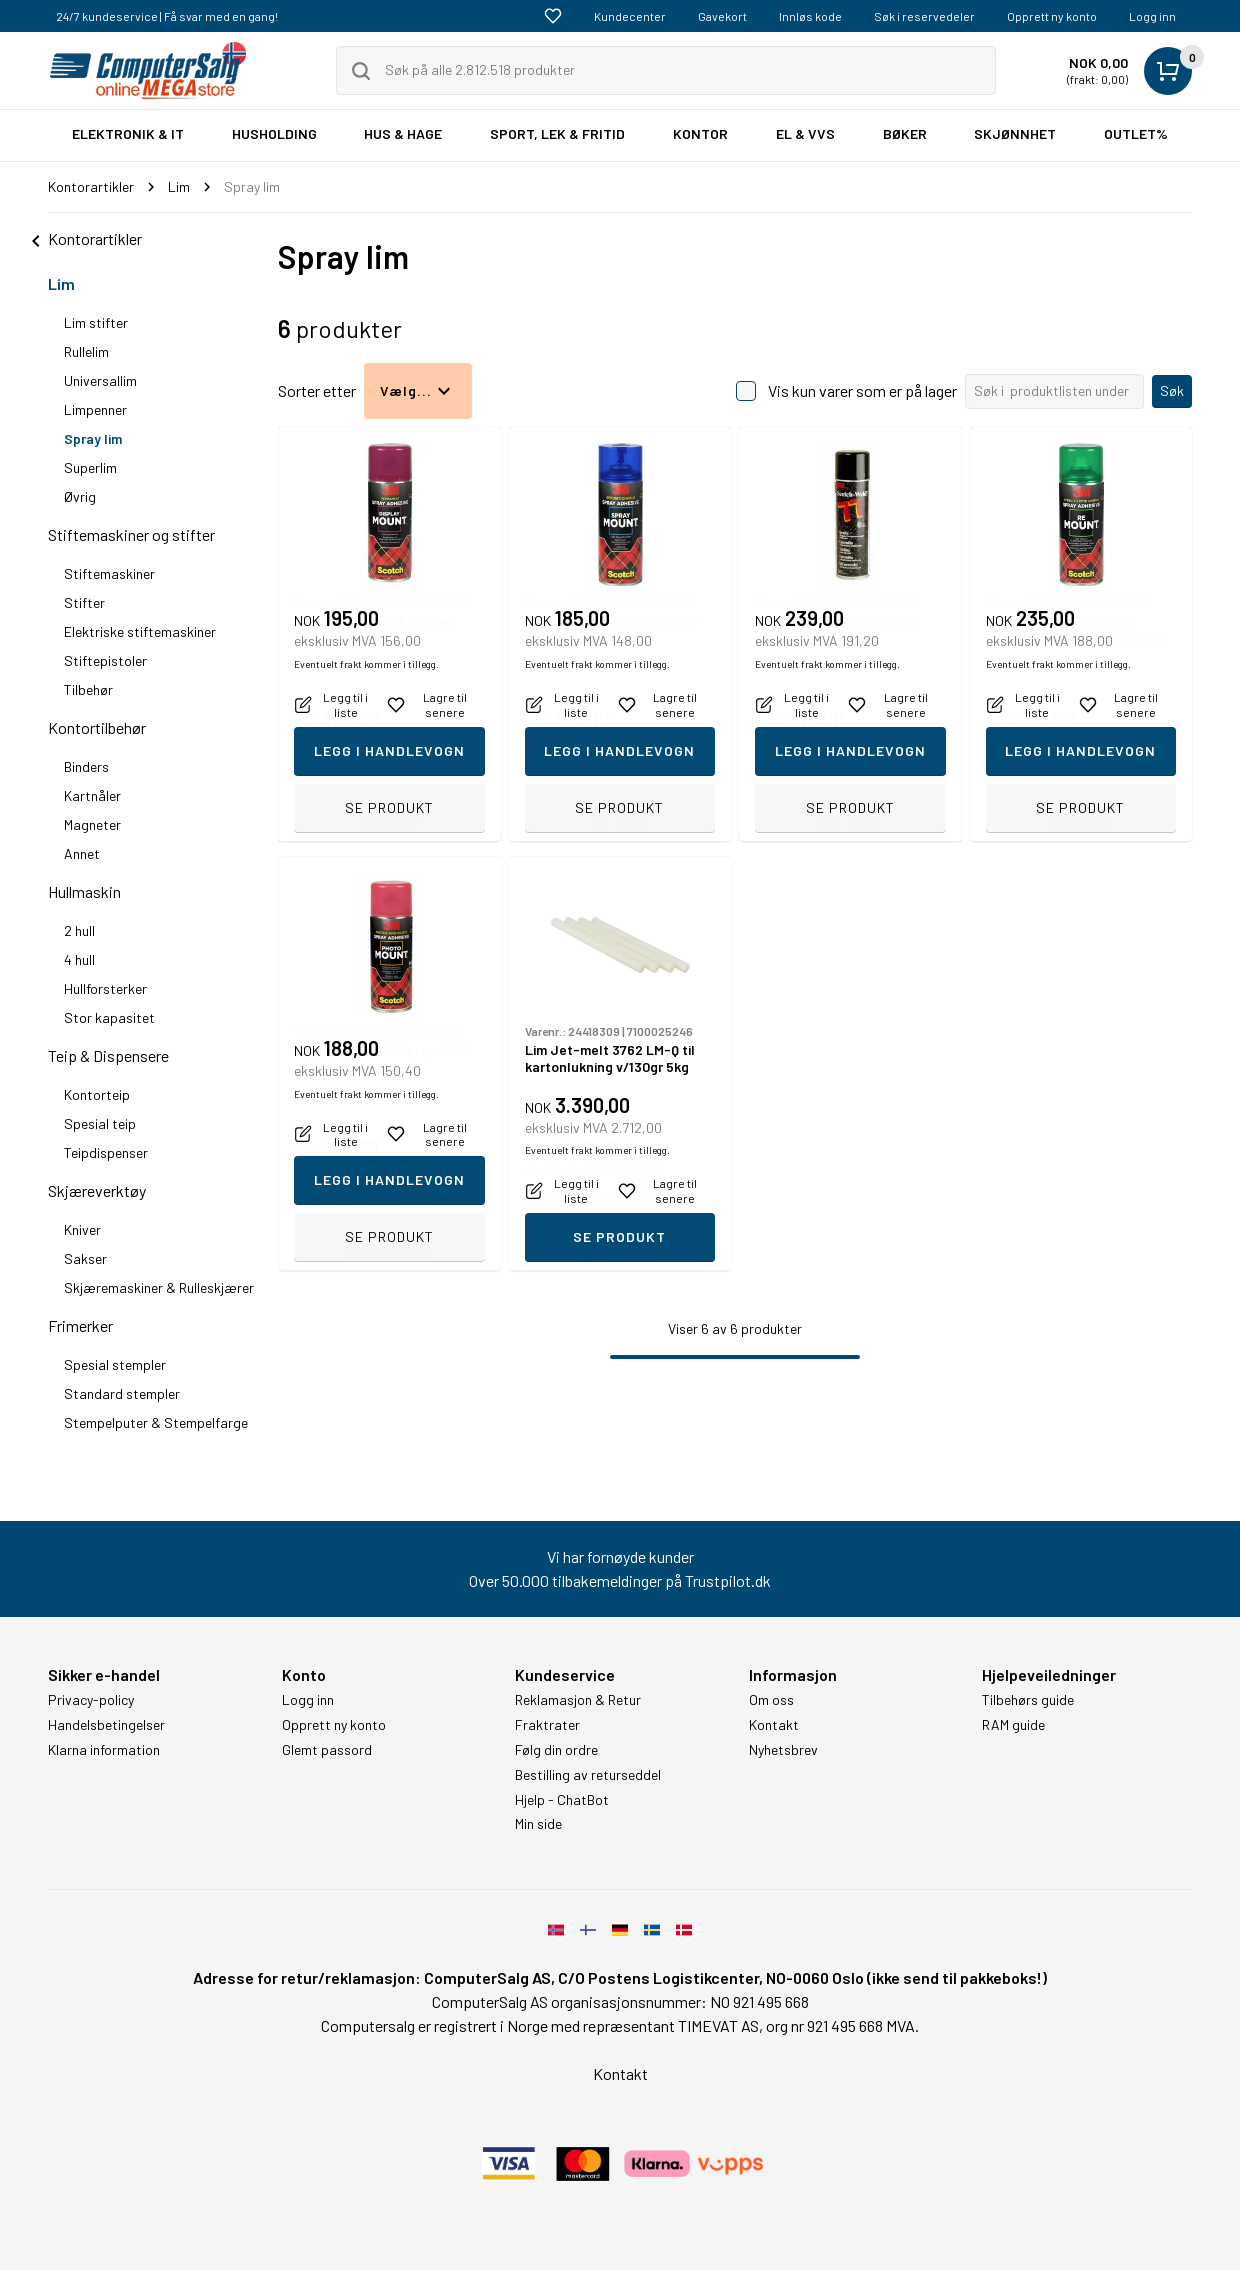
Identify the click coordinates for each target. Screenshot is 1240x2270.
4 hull (79, 959)
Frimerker (80, 1325)
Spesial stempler (115, 1364)
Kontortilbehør (97, 727)
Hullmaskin (84, 891)
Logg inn (1152, 16)
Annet (82, 853)
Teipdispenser (106, 1152)
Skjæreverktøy (97, 1190)
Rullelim (86, 351)
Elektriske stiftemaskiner (140, 631)
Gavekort (722, 16)
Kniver (82, 1229)
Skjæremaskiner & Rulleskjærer (159, 1287)
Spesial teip (100, 1123)
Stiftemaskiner (109, 573)
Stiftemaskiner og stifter (131, 534)
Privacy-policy (91, 1700)
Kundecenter (630, 16)
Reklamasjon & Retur (578, 1700)
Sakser (85, 1258)
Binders (86, 766)
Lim (61, 283)
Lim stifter (96, 322)
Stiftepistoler (105, 660)
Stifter (84, 602)
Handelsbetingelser (106, 1725)
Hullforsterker (105, 988)
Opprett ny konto (1052, 16)
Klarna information (104, 1750)
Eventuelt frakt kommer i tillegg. (366, 765)
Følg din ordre (556, 1750)
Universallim (100, 380)
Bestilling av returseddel (588, 1775)
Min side (538, 1824)
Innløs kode (810, 16)
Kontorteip (97, 1094)
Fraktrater (547, 1725)
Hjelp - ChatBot (562, 1800)
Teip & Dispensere (108, 1055)
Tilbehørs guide (1028, 1700)
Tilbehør (88, 689)
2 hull (79, 930)
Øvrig (80, 496)
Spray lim (93, 438)
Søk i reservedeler (924, 16)
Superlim (90, 467)
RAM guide (1013, 1725)
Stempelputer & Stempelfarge (156, 1422)
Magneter (92, 824)
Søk (1172, 390)
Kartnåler (92, 795)
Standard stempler (122, 1393)
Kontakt (774, 1725)
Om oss (771, 1700)
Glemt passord (327, 1750)
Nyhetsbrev (783, 1750)
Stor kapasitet (109, 1017)
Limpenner (95, 409)
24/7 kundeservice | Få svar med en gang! (167, 16)
